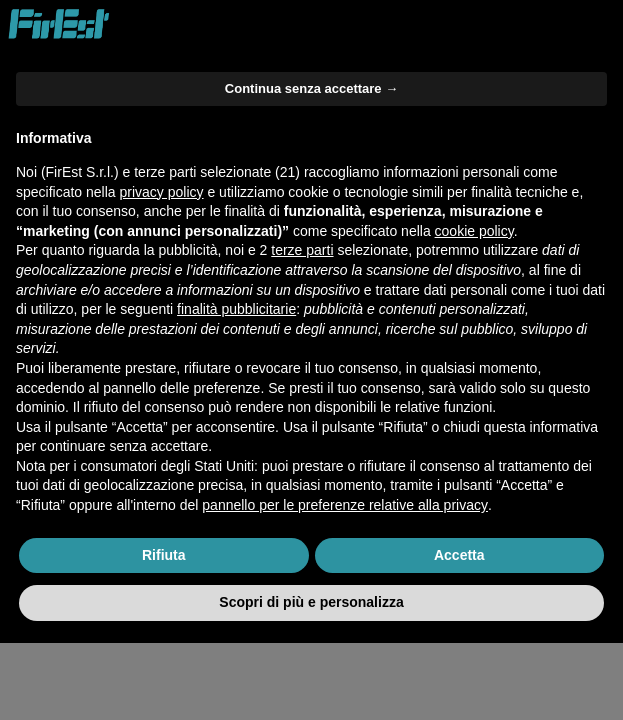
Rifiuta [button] (164, 555)
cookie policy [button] (474, 231)
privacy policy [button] (162, 192)
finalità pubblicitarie (236, 309)
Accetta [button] (459, 555)
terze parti (302, 250)
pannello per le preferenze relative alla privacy (345, 505)
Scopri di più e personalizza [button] (311, 602)
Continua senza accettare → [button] (311, 88)
